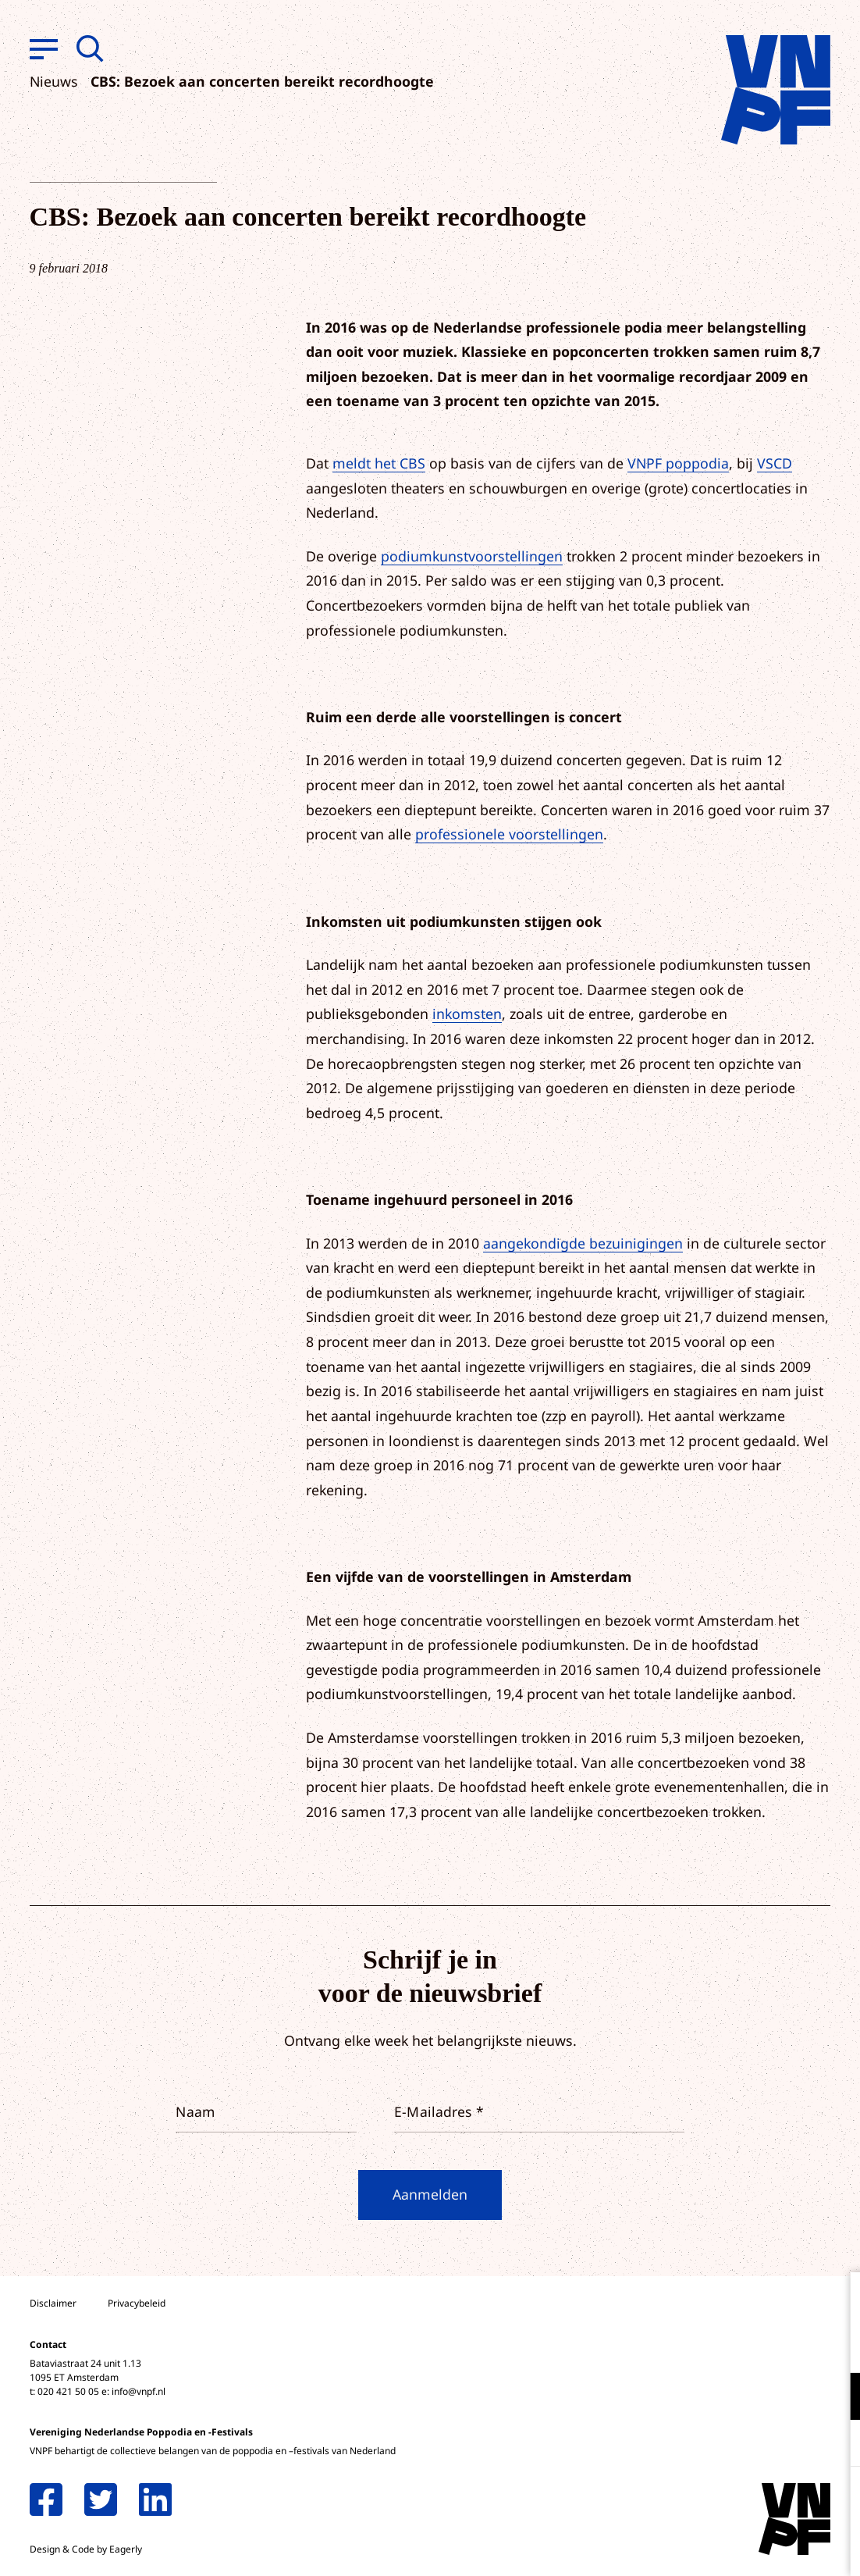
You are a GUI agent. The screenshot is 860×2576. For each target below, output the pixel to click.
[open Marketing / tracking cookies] (835, 2445)
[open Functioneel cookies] (835, 2398)
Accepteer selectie (727, 2546)
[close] (835, 2300)
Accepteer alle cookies (727, 2501)
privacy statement (783, 2345)
